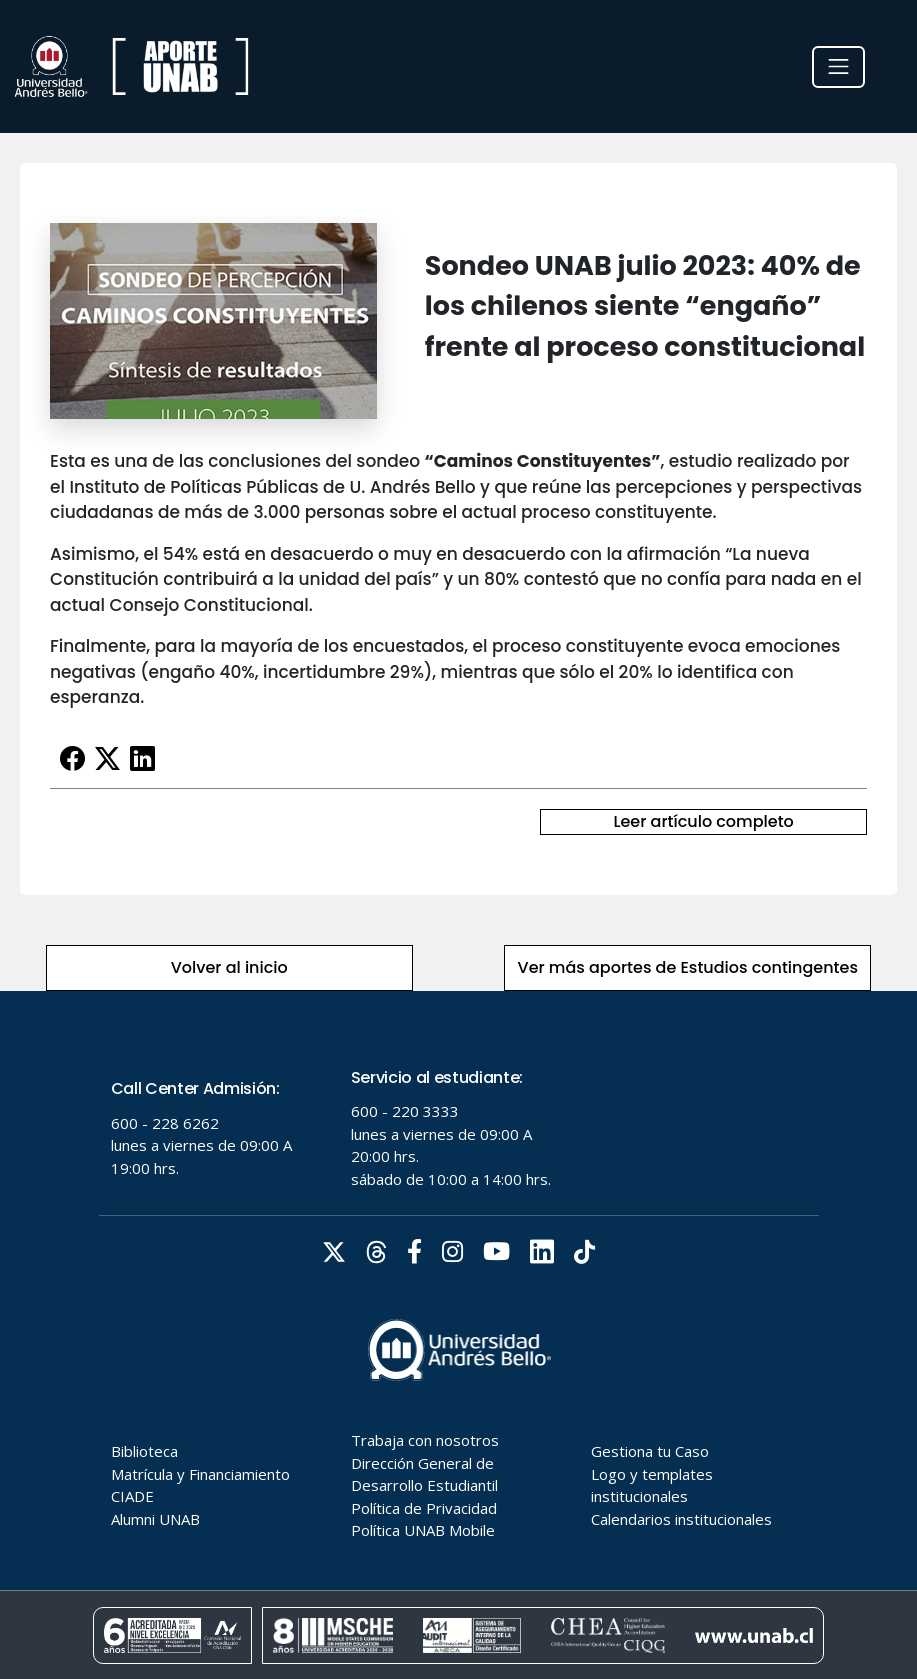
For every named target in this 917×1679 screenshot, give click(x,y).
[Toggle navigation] (838, 67)
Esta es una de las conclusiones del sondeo (237, 461)
